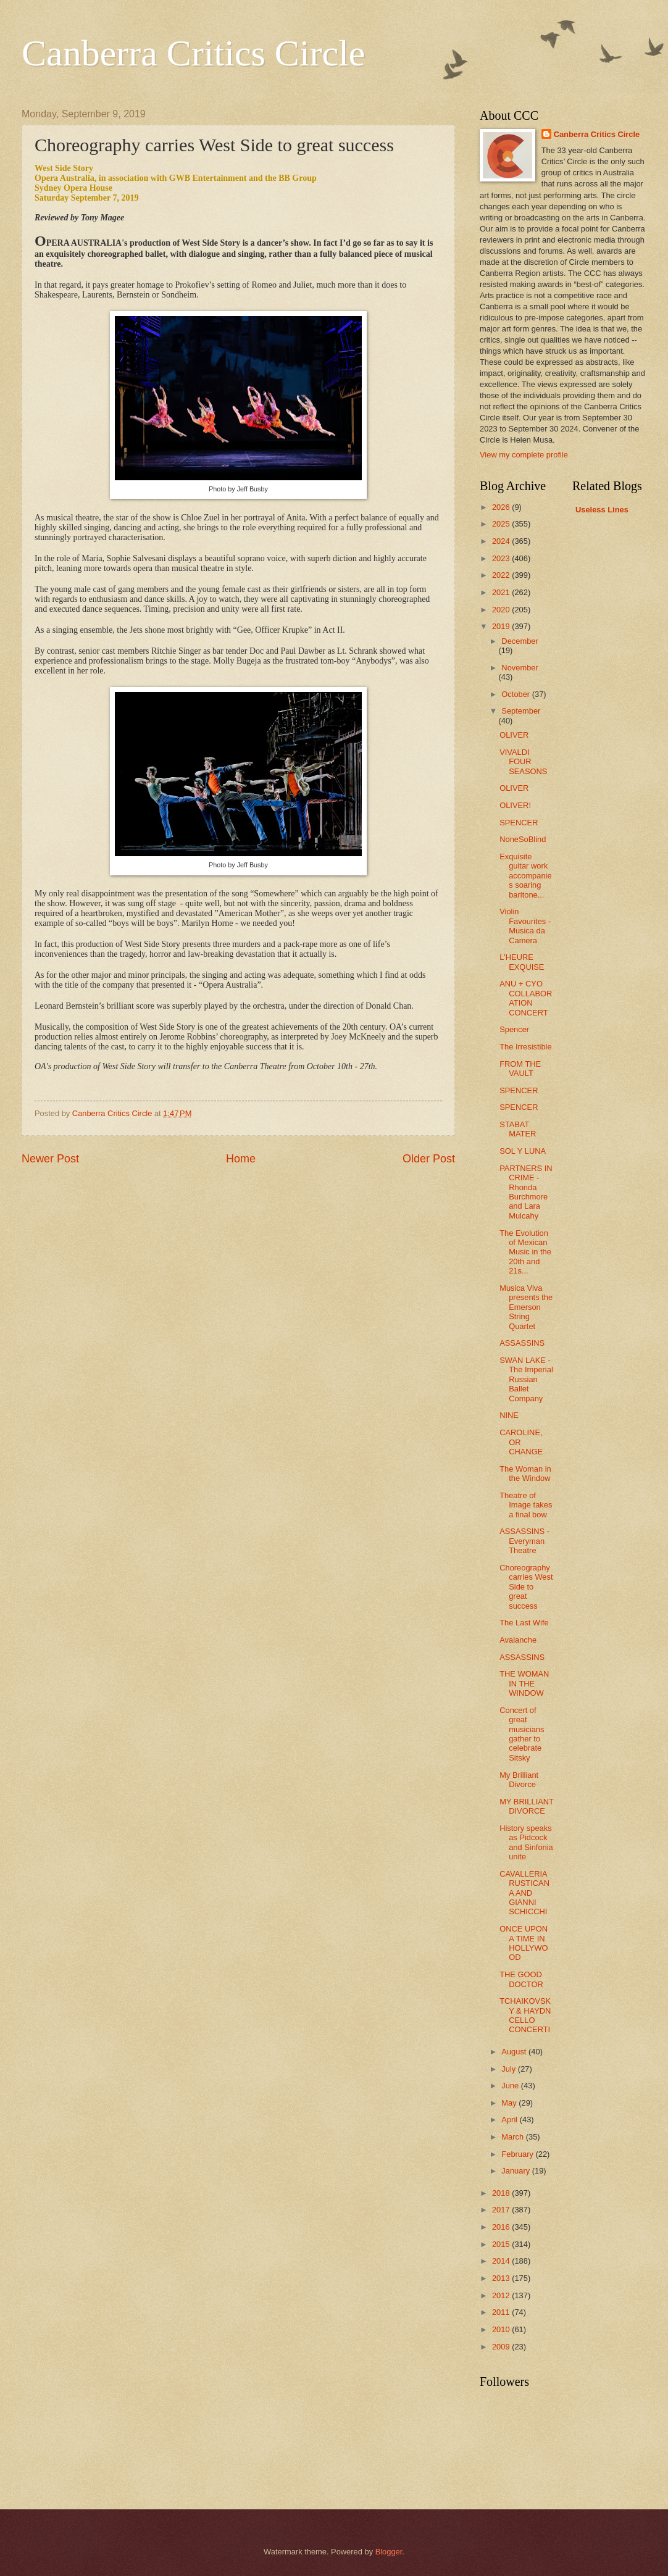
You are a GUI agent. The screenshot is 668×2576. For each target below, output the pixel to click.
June (511, 2085)
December (519, 641)
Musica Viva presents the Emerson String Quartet (526, 1307)
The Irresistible (525, 1046)
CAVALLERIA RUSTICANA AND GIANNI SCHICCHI (524, 1893)
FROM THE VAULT (520, 1068)
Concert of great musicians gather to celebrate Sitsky (521, 1734)
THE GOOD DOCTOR (521, 1979)
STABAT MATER (517, 1129)
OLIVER (513, 735)
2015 (502, 2244)
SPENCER (518, 822)
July (509, 2069)
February (518, 2154)
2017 (502, 2209)
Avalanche (517, 1639)
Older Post (429, 1159)
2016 (502, 2227)
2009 (502, 2346)
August (514, 2051)
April (510, 2119)
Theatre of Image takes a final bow (525, 1505)
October (516, 694)
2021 (502, 592)
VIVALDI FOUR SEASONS (523, 762)
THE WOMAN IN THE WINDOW (524, 1683)
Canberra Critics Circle (193, 53)
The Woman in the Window (525, 1473)
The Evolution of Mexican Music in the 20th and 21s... (525, 1252)
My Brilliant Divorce (518, 1779)
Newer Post (50, 1159)
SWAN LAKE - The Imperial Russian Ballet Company (526, 1379)
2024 (502, 541)
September (520, 710)
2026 (502, 507)
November (519, 667)
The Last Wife (523, 1622)
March (513, 2136)
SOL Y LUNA (522, 1151)
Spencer (514, 1029)
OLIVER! (515, 805)
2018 (502, 2193)
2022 (502, 575)
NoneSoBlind (522, 839)
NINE (509, 1415)
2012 (502, 2295)
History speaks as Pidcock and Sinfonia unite (526, 1842)
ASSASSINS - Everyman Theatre (524, 1541)
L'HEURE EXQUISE (521, 961)
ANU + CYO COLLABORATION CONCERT (525, 998)
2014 (502, 2260)
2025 (502, 523)
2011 (502, 2312)
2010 (502, 2329)
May (510, 2102)
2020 (502, 609)
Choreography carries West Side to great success (526, 1587)
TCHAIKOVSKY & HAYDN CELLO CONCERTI (525, 2015)
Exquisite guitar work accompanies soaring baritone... (525, 875)
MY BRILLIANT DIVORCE (526, 1806)
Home (241, 1159)
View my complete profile (524, 454)
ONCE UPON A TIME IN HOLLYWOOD (523, 1943)
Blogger (389, 2551)
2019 (502, 626)
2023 (502, 558)
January (516, 2170)
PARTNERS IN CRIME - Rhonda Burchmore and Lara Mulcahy (525, 1192)
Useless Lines (601, 509)
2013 (502, 2278)
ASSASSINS (522, 1343)
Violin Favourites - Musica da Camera (525, 925)
